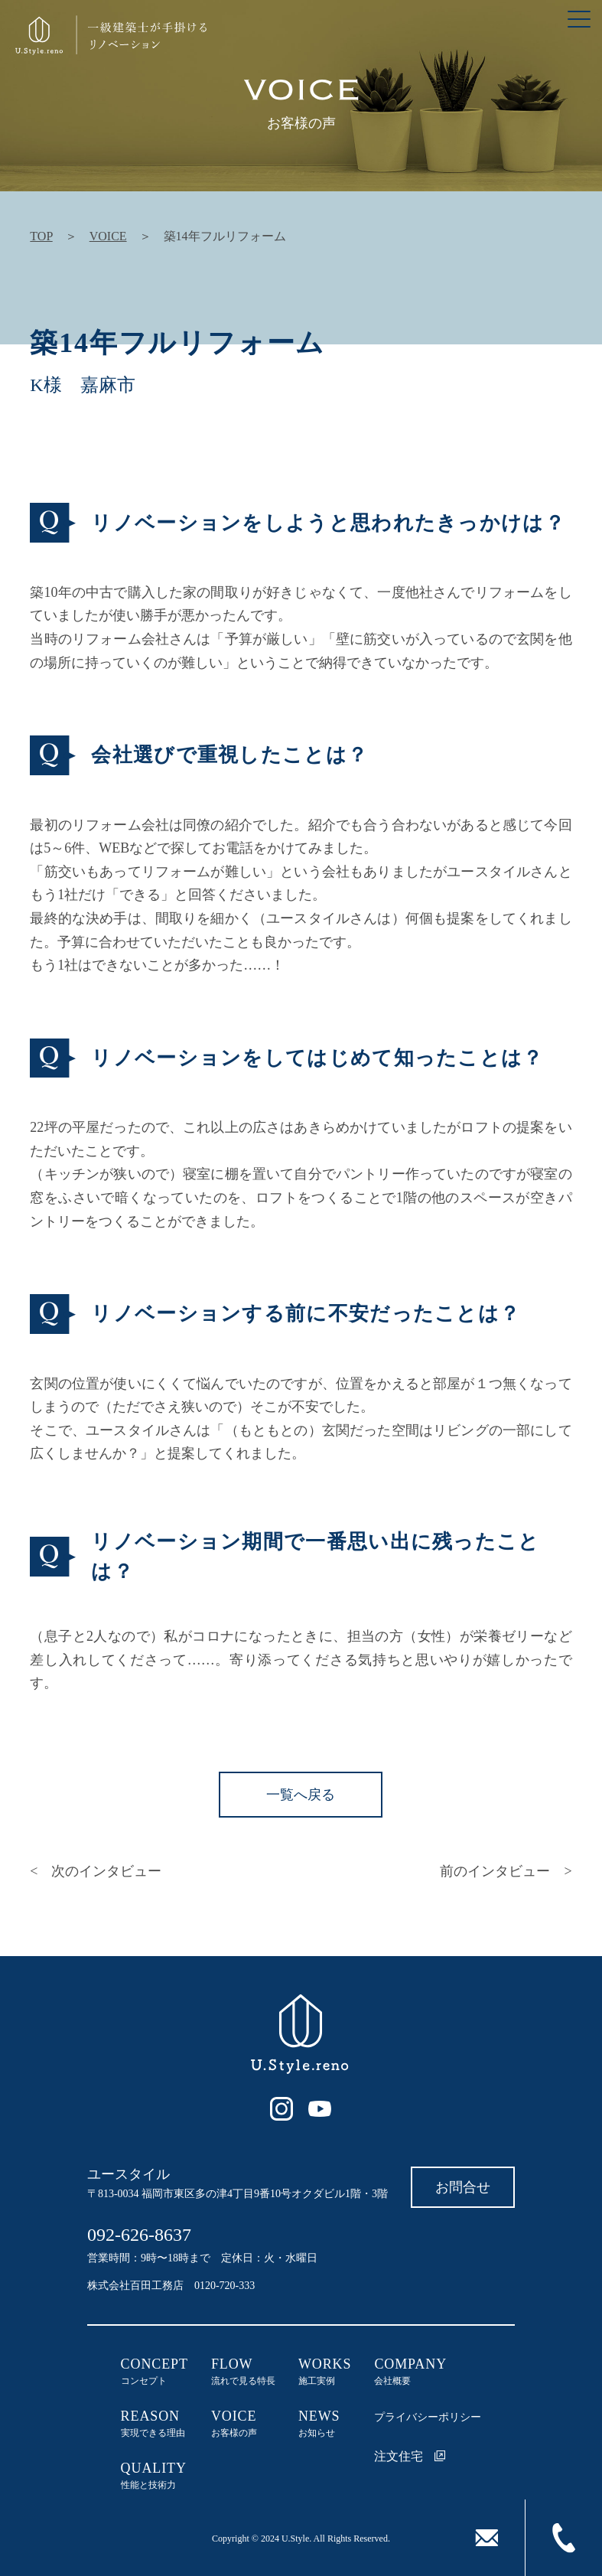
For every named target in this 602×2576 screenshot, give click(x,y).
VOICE (108, 236)
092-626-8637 (139, 2235)
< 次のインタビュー (95, 1871)
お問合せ (462, 2187)
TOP (41, 236)
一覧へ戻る (300, 1794)
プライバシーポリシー (427, 2417)
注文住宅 (409, 2456)
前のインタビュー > (505, 1871)
